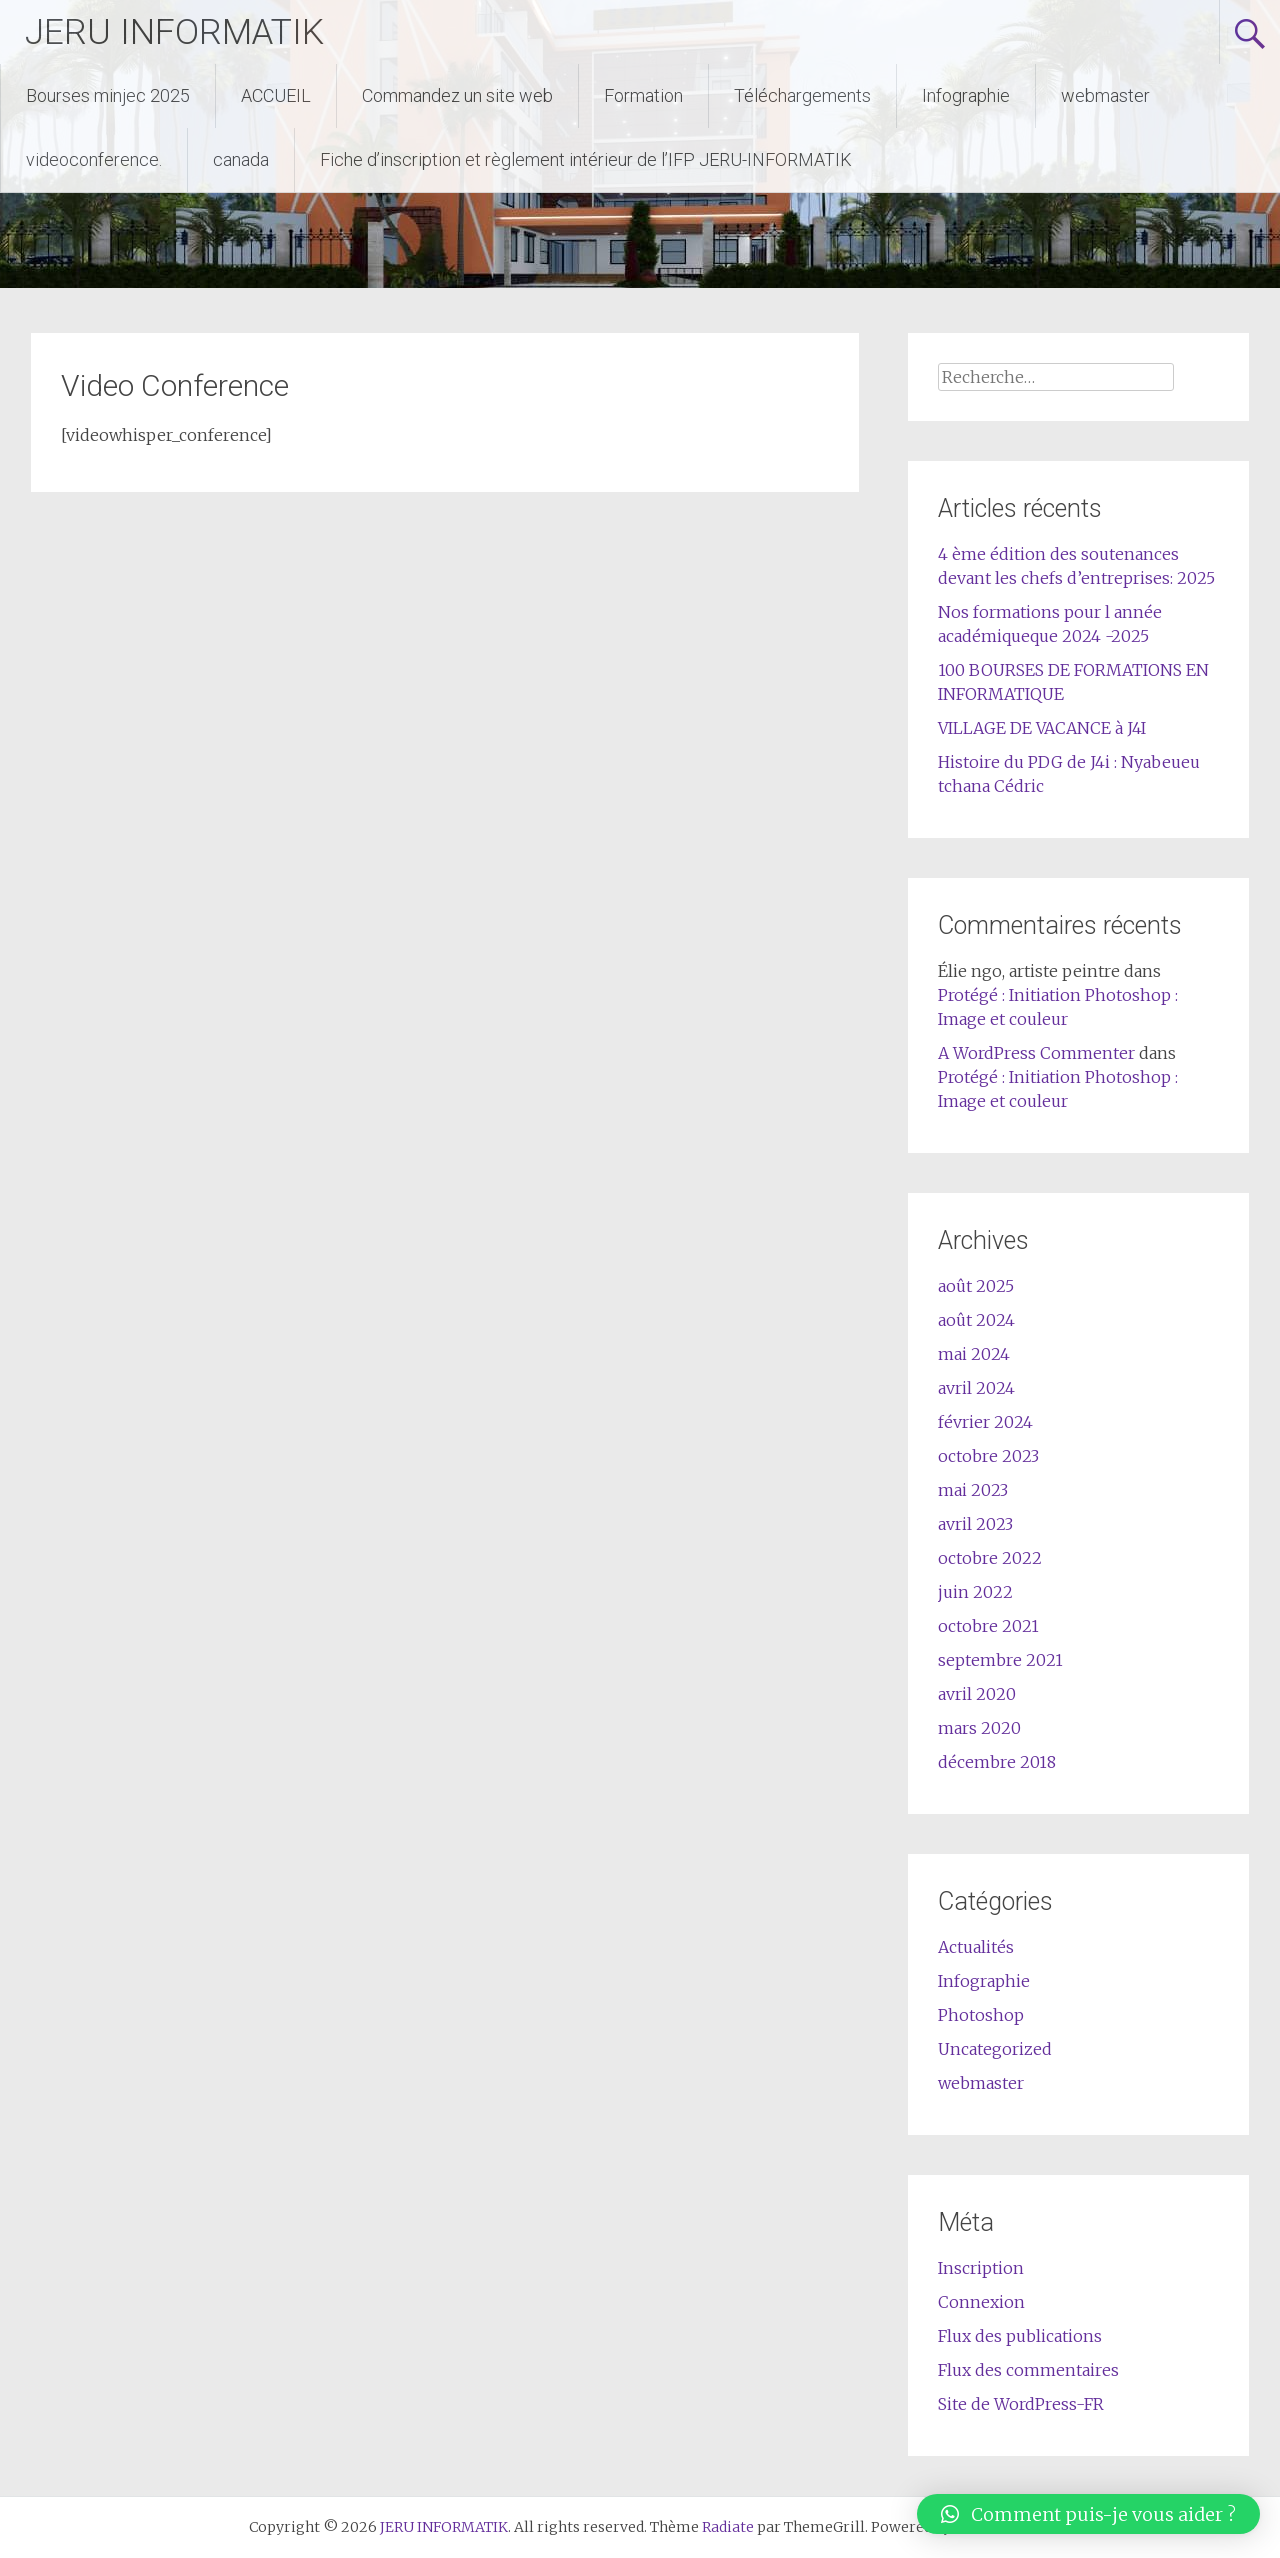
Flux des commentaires (1028, 2370)
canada (241, 159)
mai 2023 (973, 1490)
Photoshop (981, 2015)
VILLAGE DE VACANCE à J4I (1042, 728)
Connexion (981, 2302)
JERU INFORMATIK (176, 32)
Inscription (981, 2268)
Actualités (976, 1947)
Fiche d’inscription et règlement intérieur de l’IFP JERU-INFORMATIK (586, 159)
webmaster (1105, 95)
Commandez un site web (457, 95)
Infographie (966, 95)
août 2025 (976, 1286)
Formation (643, 95)
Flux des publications (1020, 2336)
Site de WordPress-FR (1021, 2404)
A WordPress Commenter (1036, 1053)
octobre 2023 (988, 1456)
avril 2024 (976, 1388)
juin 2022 (975, 1592)
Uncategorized (995, 2049)
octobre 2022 (990, 1558)
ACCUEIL (276, 95)
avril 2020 (977, 1694)
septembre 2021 (1000, 1660)
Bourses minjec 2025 (108, 95)
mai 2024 (974, 1354)
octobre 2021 (988, 1626)
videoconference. (94, 159)
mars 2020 (979, 1728)
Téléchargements (802, 95)
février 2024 (985, 1422)
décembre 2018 (997, 1762)
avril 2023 (975, 1524)
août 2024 (976, 1320)
